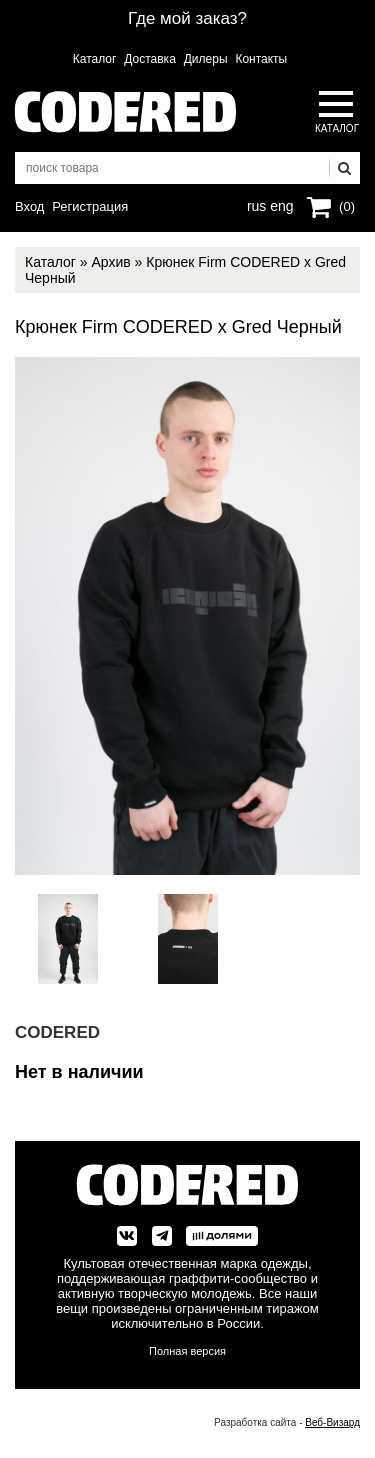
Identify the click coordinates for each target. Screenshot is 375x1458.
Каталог (95, 59)
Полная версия (187, 1351)
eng (280, 204)
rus (256, 204)
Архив (110, 262)
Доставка (150, 59)
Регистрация (90, 206)
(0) (347, 206)
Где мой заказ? (187, 18)
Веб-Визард (332, 1422)
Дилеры (206, 59)
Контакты (261, 59)
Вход (29, 206)
